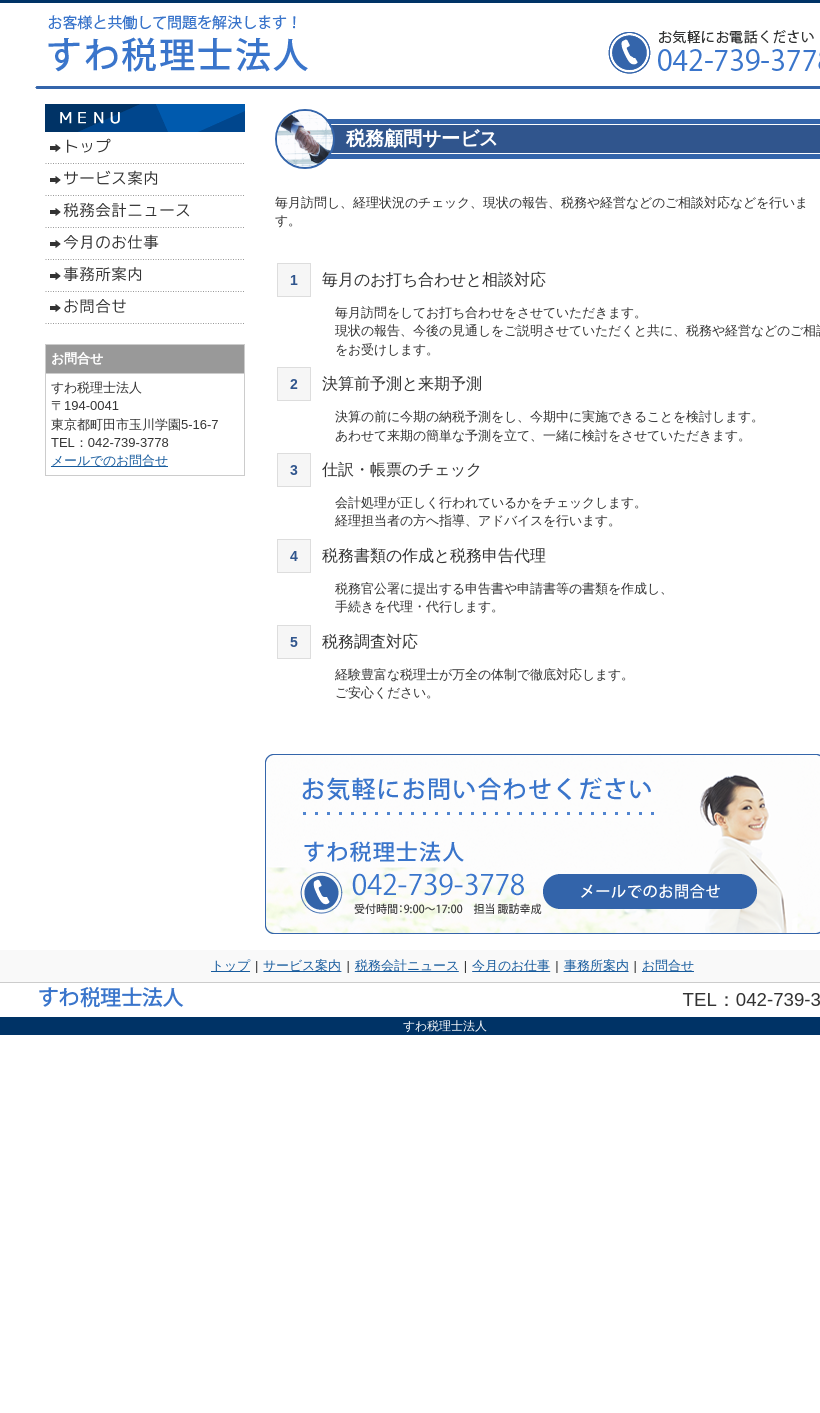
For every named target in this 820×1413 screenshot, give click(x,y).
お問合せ (668, 965)
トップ (230, 965)
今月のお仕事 (511, 965)
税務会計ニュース (407, 965)
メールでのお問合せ (109, 460)
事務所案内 (596, 965)
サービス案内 (302, 965)
